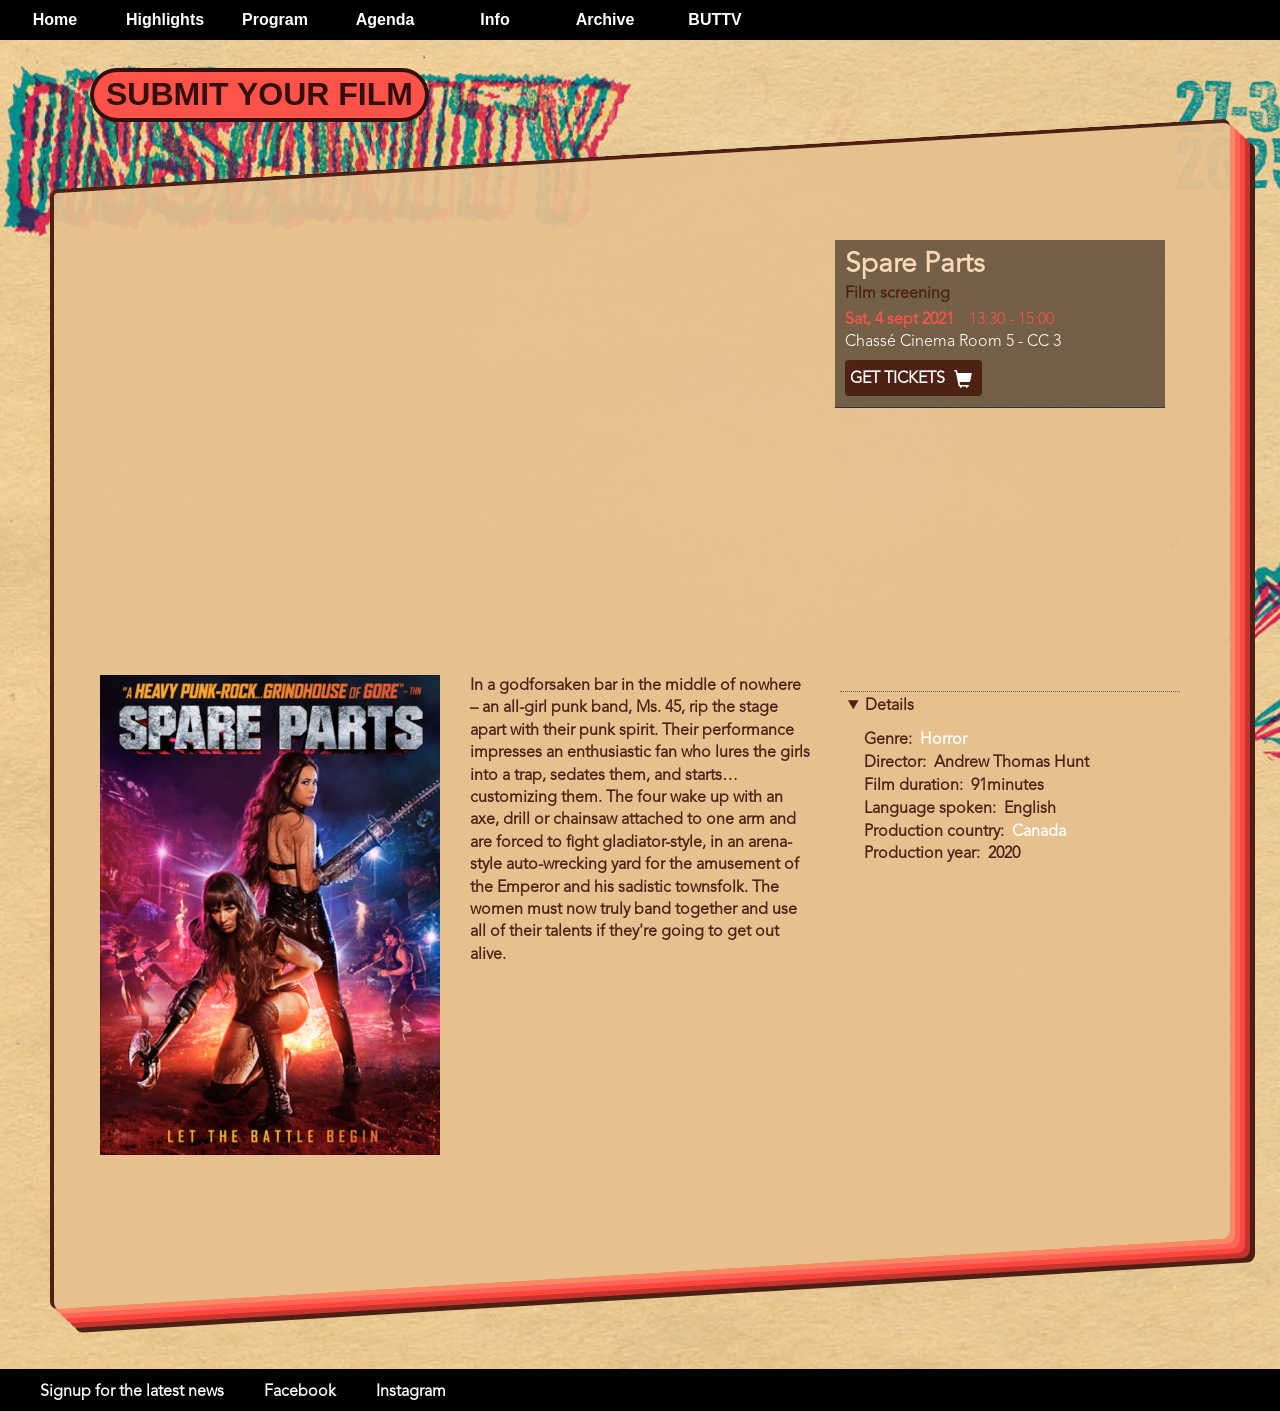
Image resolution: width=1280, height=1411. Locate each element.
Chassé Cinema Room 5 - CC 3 (953, 342)
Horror (943, 740)
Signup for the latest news (132, 1392)
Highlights (165, 19)
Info (494, 19)
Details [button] (889, 706)
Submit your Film (259, 94)
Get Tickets (913, 379)
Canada (1039, 832)
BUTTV (714, 19)
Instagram (411, 1392)
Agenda (385, 19)
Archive (605, 19)
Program (275, 19)
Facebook (300, 1392)
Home (55, 19)
